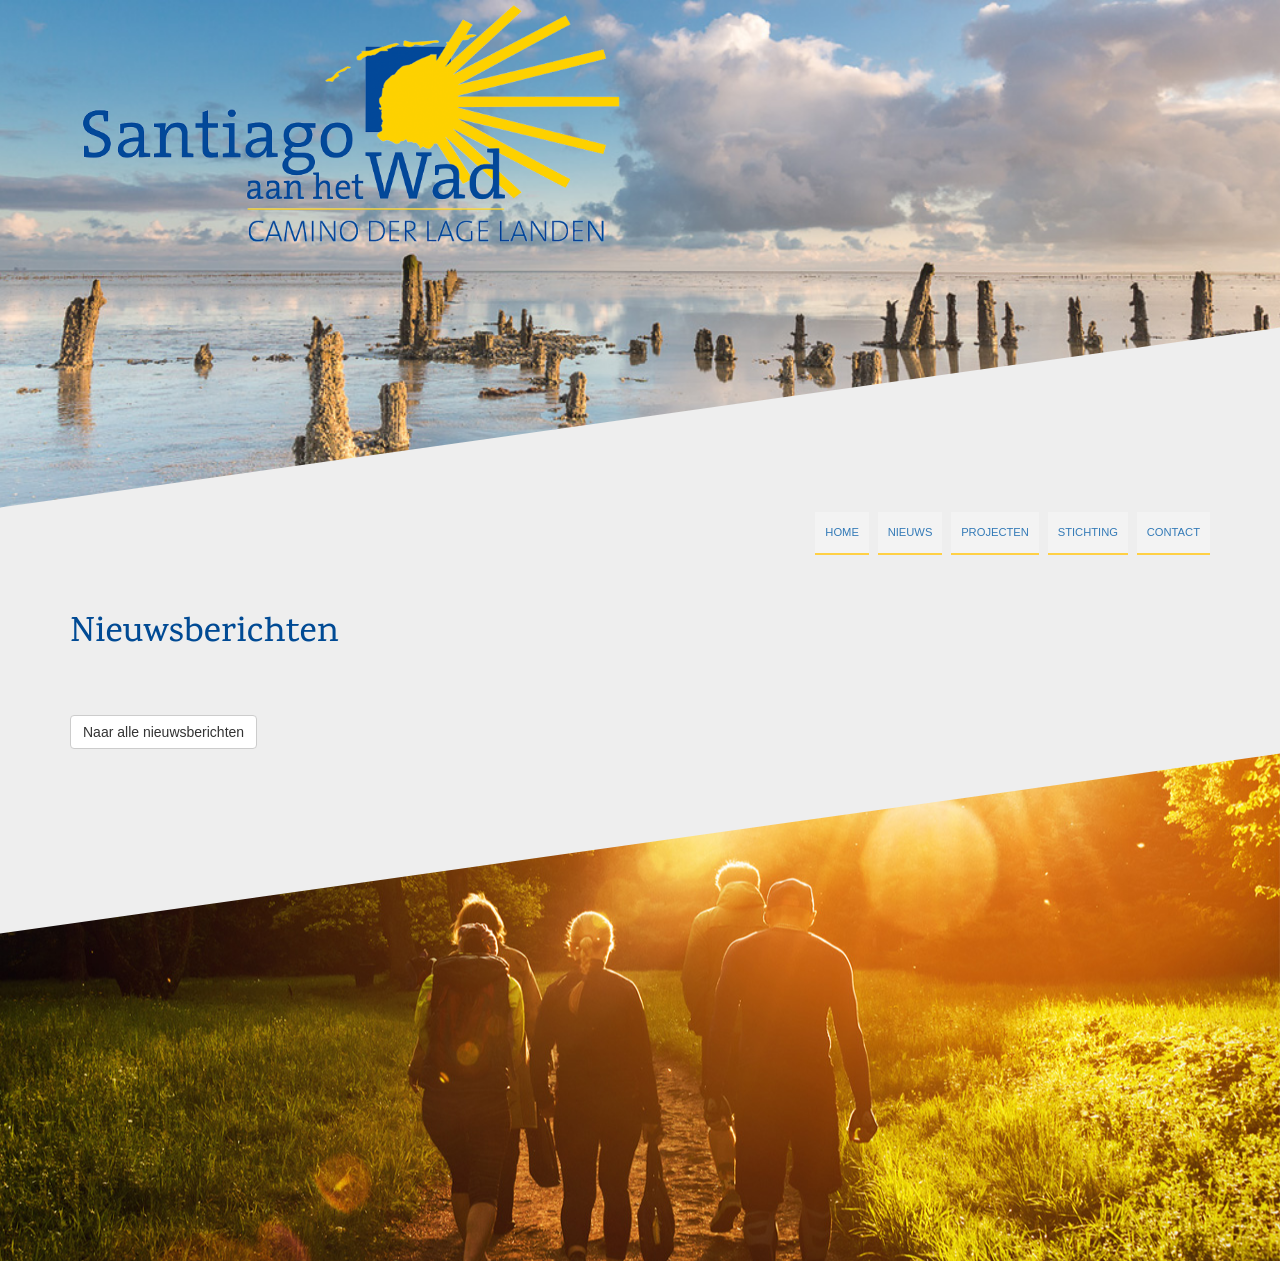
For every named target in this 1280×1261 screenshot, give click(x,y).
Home (842, 532)
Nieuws (910, 532)
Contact (1173, 532)
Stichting (1088, 532)
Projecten (995, 532)
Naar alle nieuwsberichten (163, 732)
